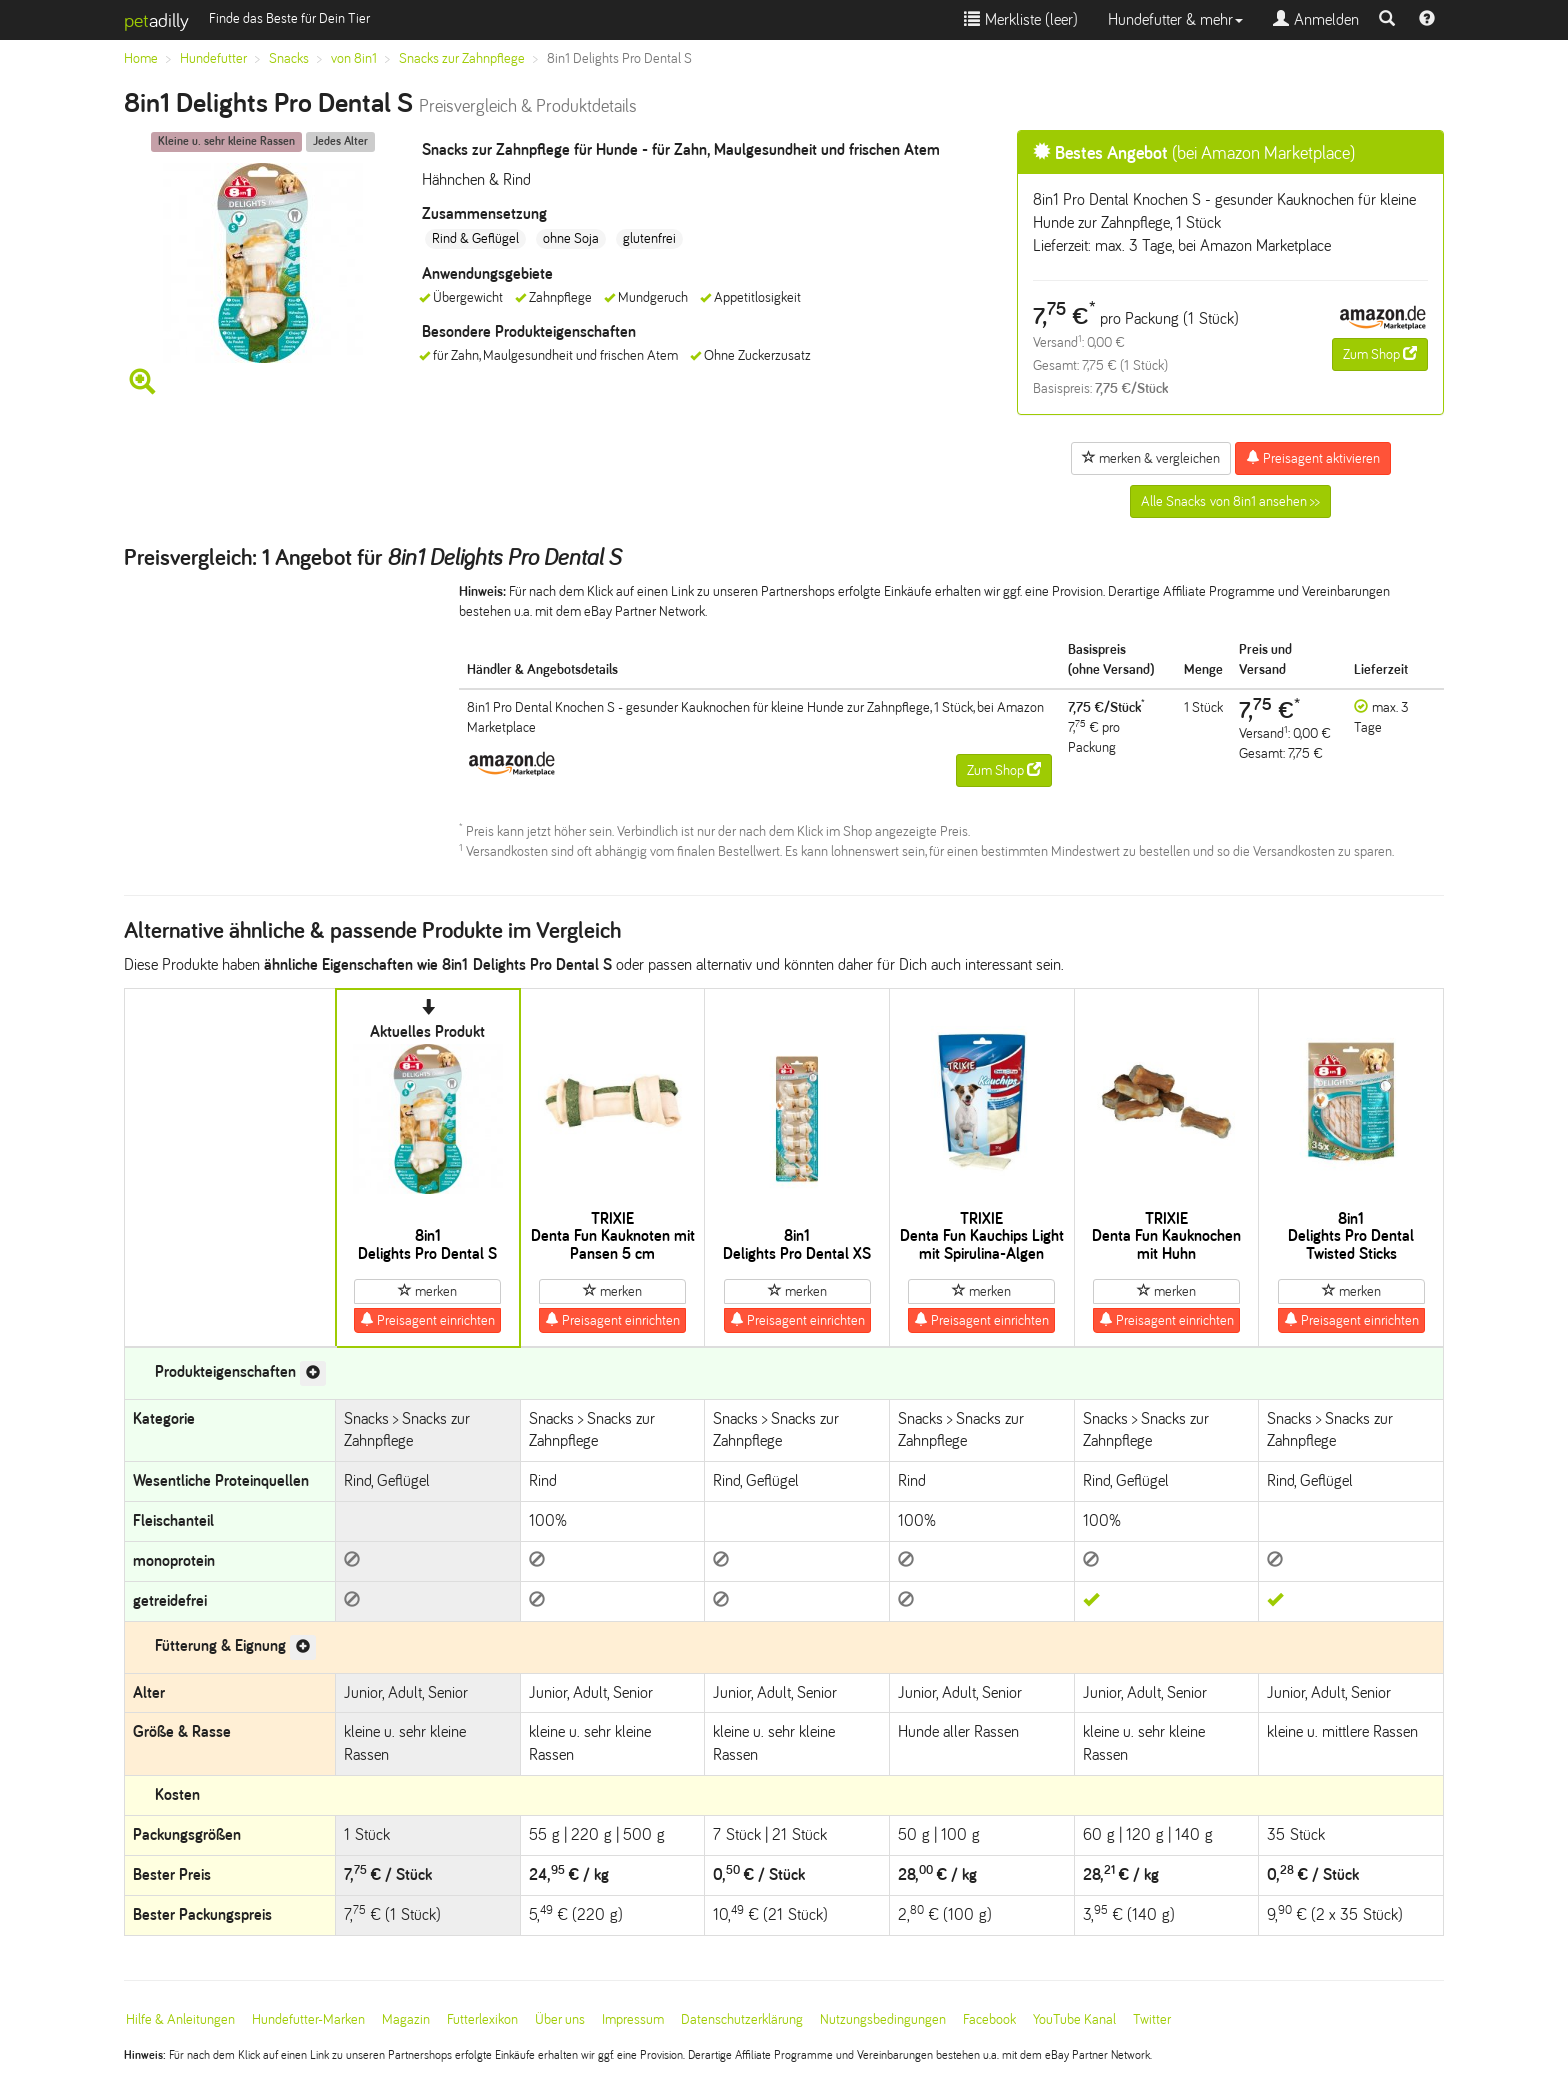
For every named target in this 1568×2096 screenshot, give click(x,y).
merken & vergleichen (1151, 458)
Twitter (1152, 2019)
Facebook (989, 2019)
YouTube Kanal (1074, 2019)
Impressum (633, 2019)
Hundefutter (213, 58)
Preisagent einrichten (427, 1320)
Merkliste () (1021, 19)
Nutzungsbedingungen (883, 2019)
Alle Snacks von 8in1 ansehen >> (1230, 501)
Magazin (406, 2019)
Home (141, 58)
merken (427, 1291)
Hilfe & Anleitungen (180, 2019)
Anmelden (1316, 19)
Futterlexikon (482, 2019)
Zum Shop (1380, 354)
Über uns (560, 2019)
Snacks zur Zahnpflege (462, 58)
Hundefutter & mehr (1175, 19)
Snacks (289, 58)
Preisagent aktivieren (1313, 458)
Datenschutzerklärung (742, 2019)
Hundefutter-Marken (308, 2019)
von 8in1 (354, 58)
